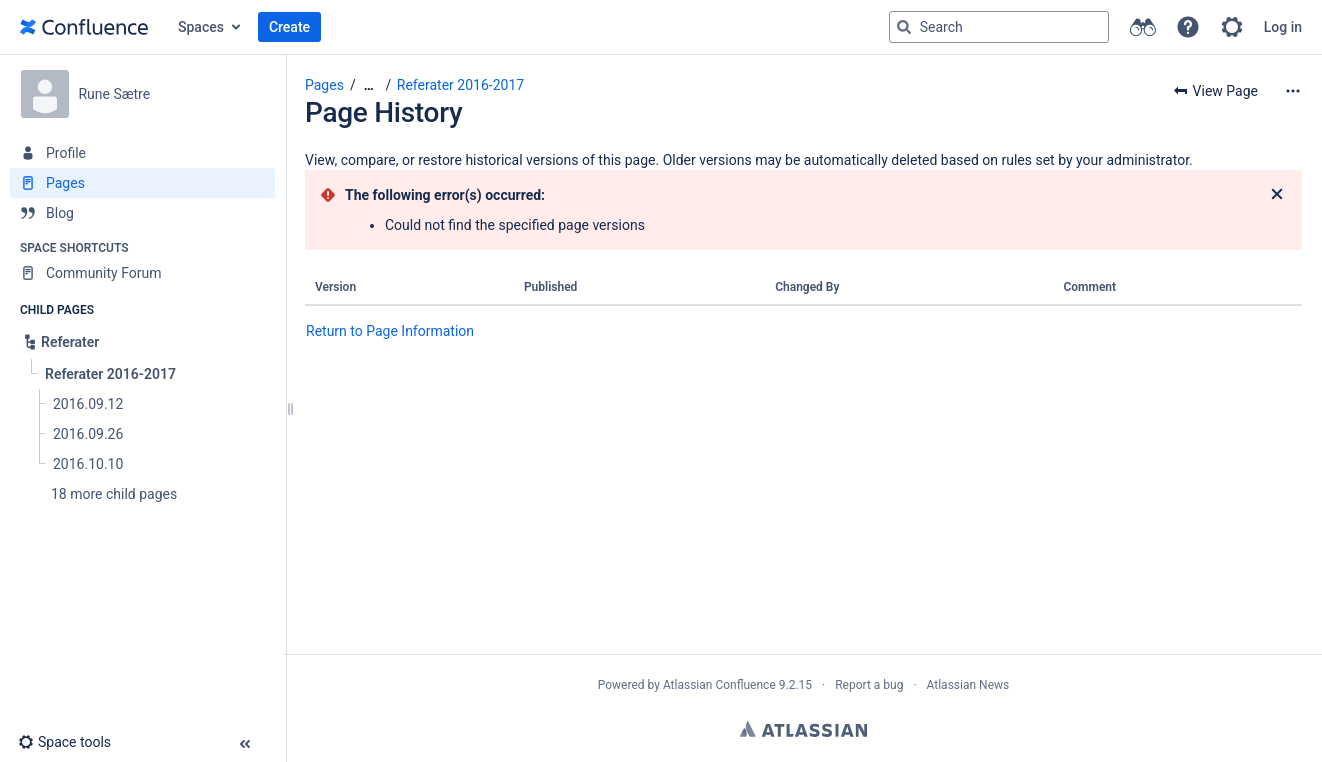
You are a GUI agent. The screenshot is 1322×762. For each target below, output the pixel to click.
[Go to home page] (84, 27)
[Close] (1277, 195)
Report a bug (869, 685)
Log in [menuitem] (1283, 27)
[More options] (1293, 91)
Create (289, 27)
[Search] (904, 27)
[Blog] (142, 213)
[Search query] (999, 27)
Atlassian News (968, 685)
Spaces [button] (201, 27)
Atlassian (803, 729)
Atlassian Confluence (719, 685)
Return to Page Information (390, 331)
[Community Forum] (142, 273)
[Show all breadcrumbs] (369, 85)
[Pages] (142, 183)
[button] (1188, 27)
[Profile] (142, 153)
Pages (324, 85)
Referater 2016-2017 (460, 85)
